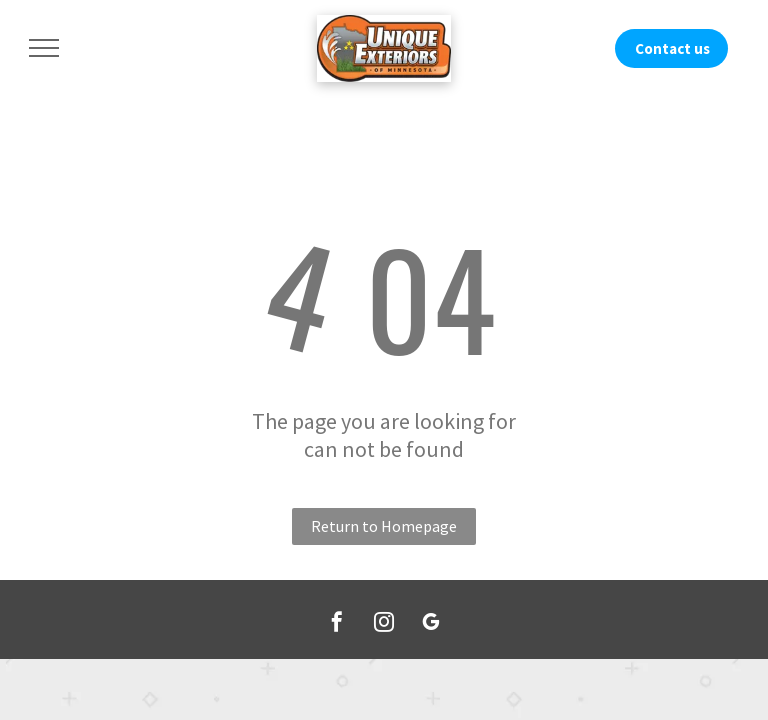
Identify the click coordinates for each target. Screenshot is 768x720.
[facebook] (337, 624)
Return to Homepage (384, 526)
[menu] (44, 48)
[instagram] (384, 624)
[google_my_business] (431, 624)
